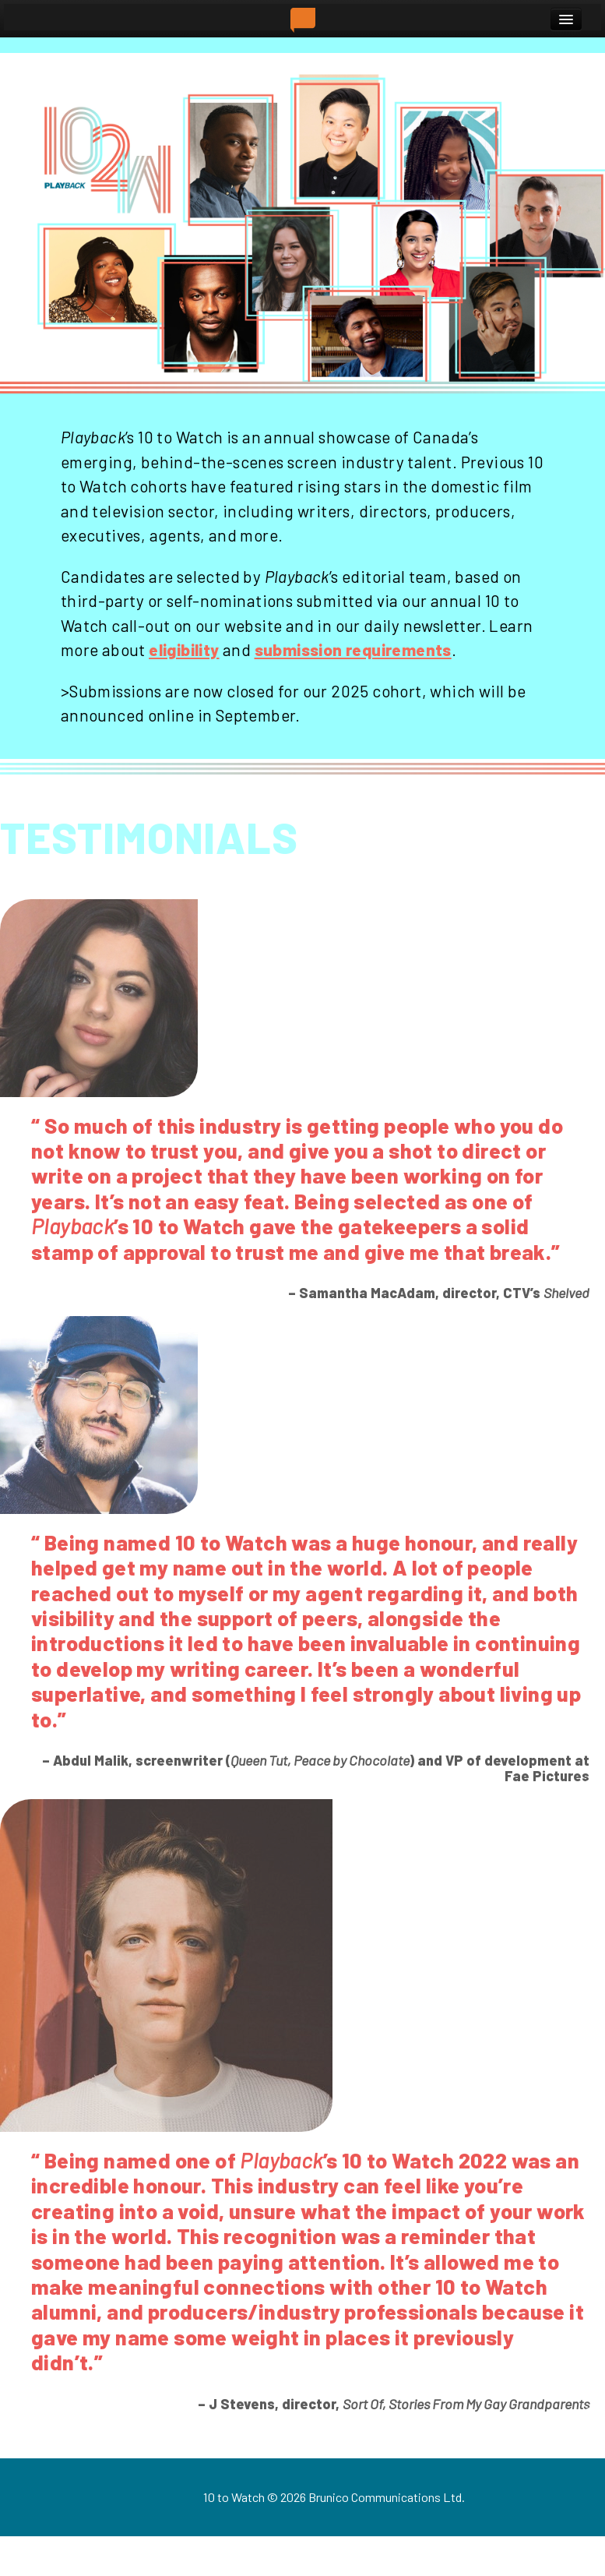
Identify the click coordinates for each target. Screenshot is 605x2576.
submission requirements (353, 649)
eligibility (184, 649)
